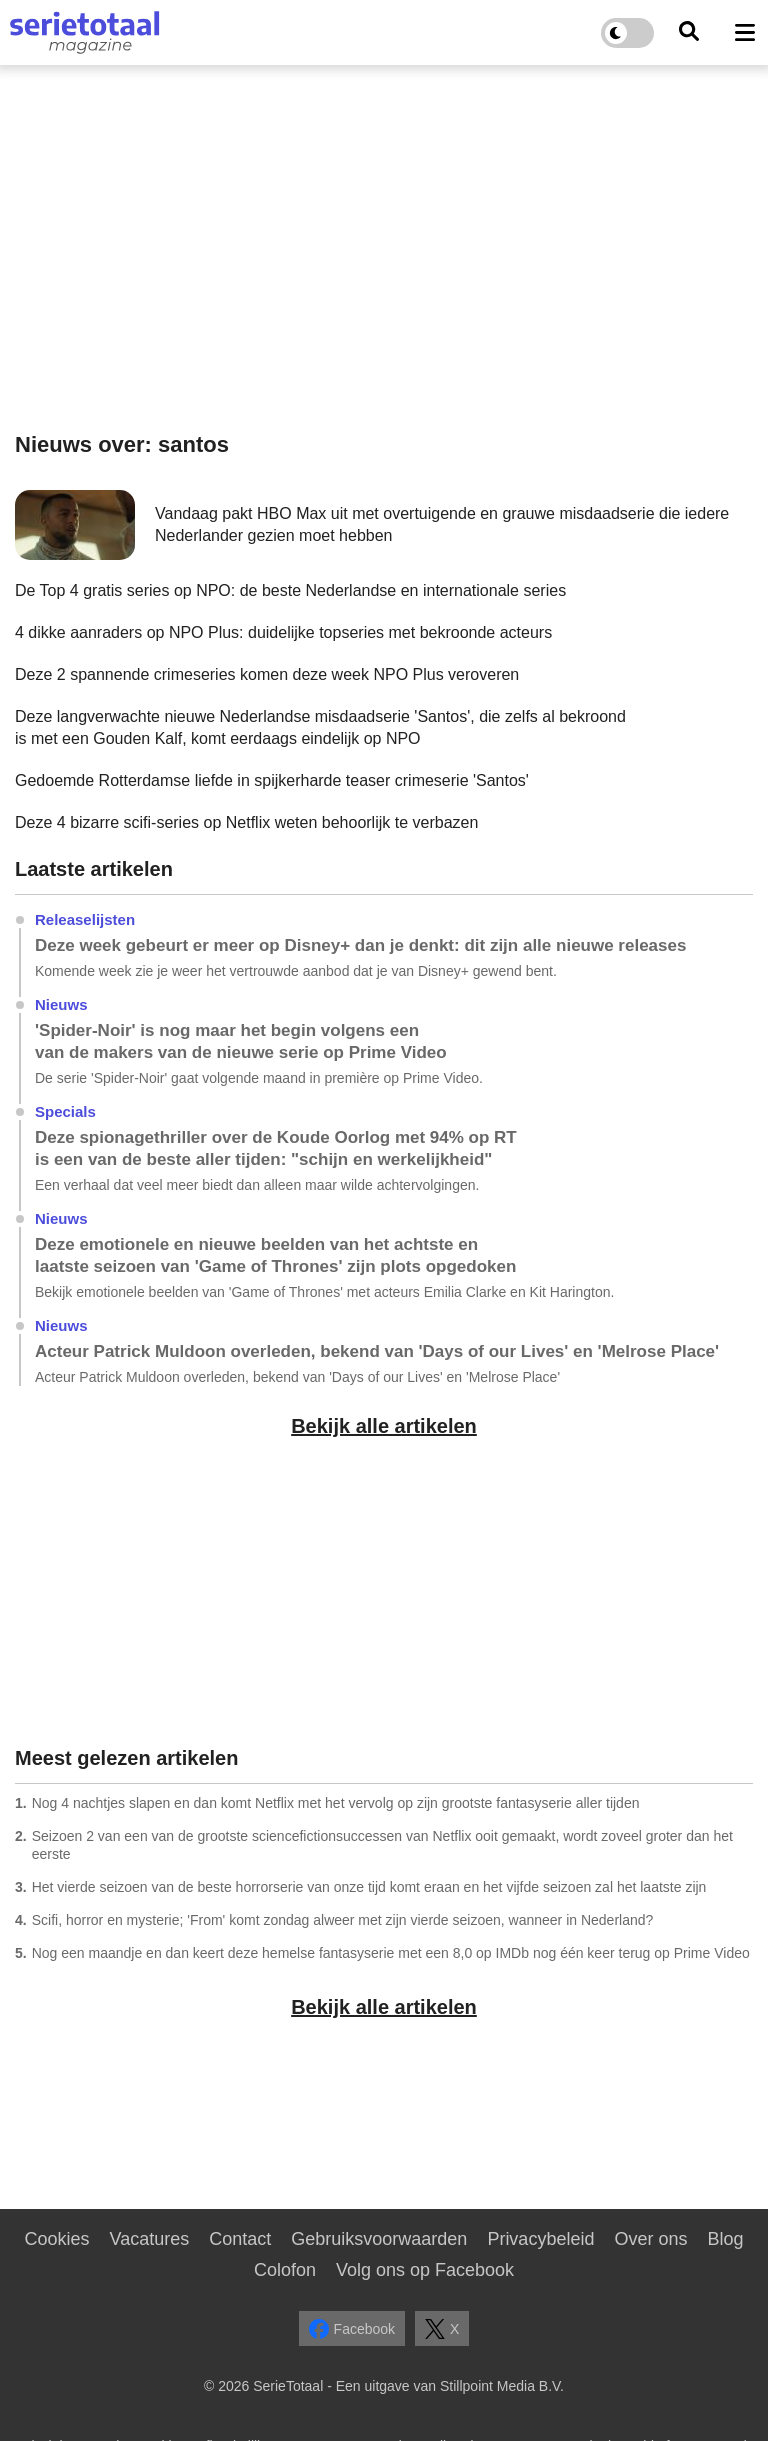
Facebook (352, 2329)
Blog (725, 2239)
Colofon (285, 2270)
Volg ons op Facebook (425, 2270)
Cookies (56, 2239)
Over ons (650, 2239)
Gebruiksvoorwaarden (379, 2239)
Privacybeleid (540, 2239)
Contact (240, 2239)
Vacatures (150, 2239)
